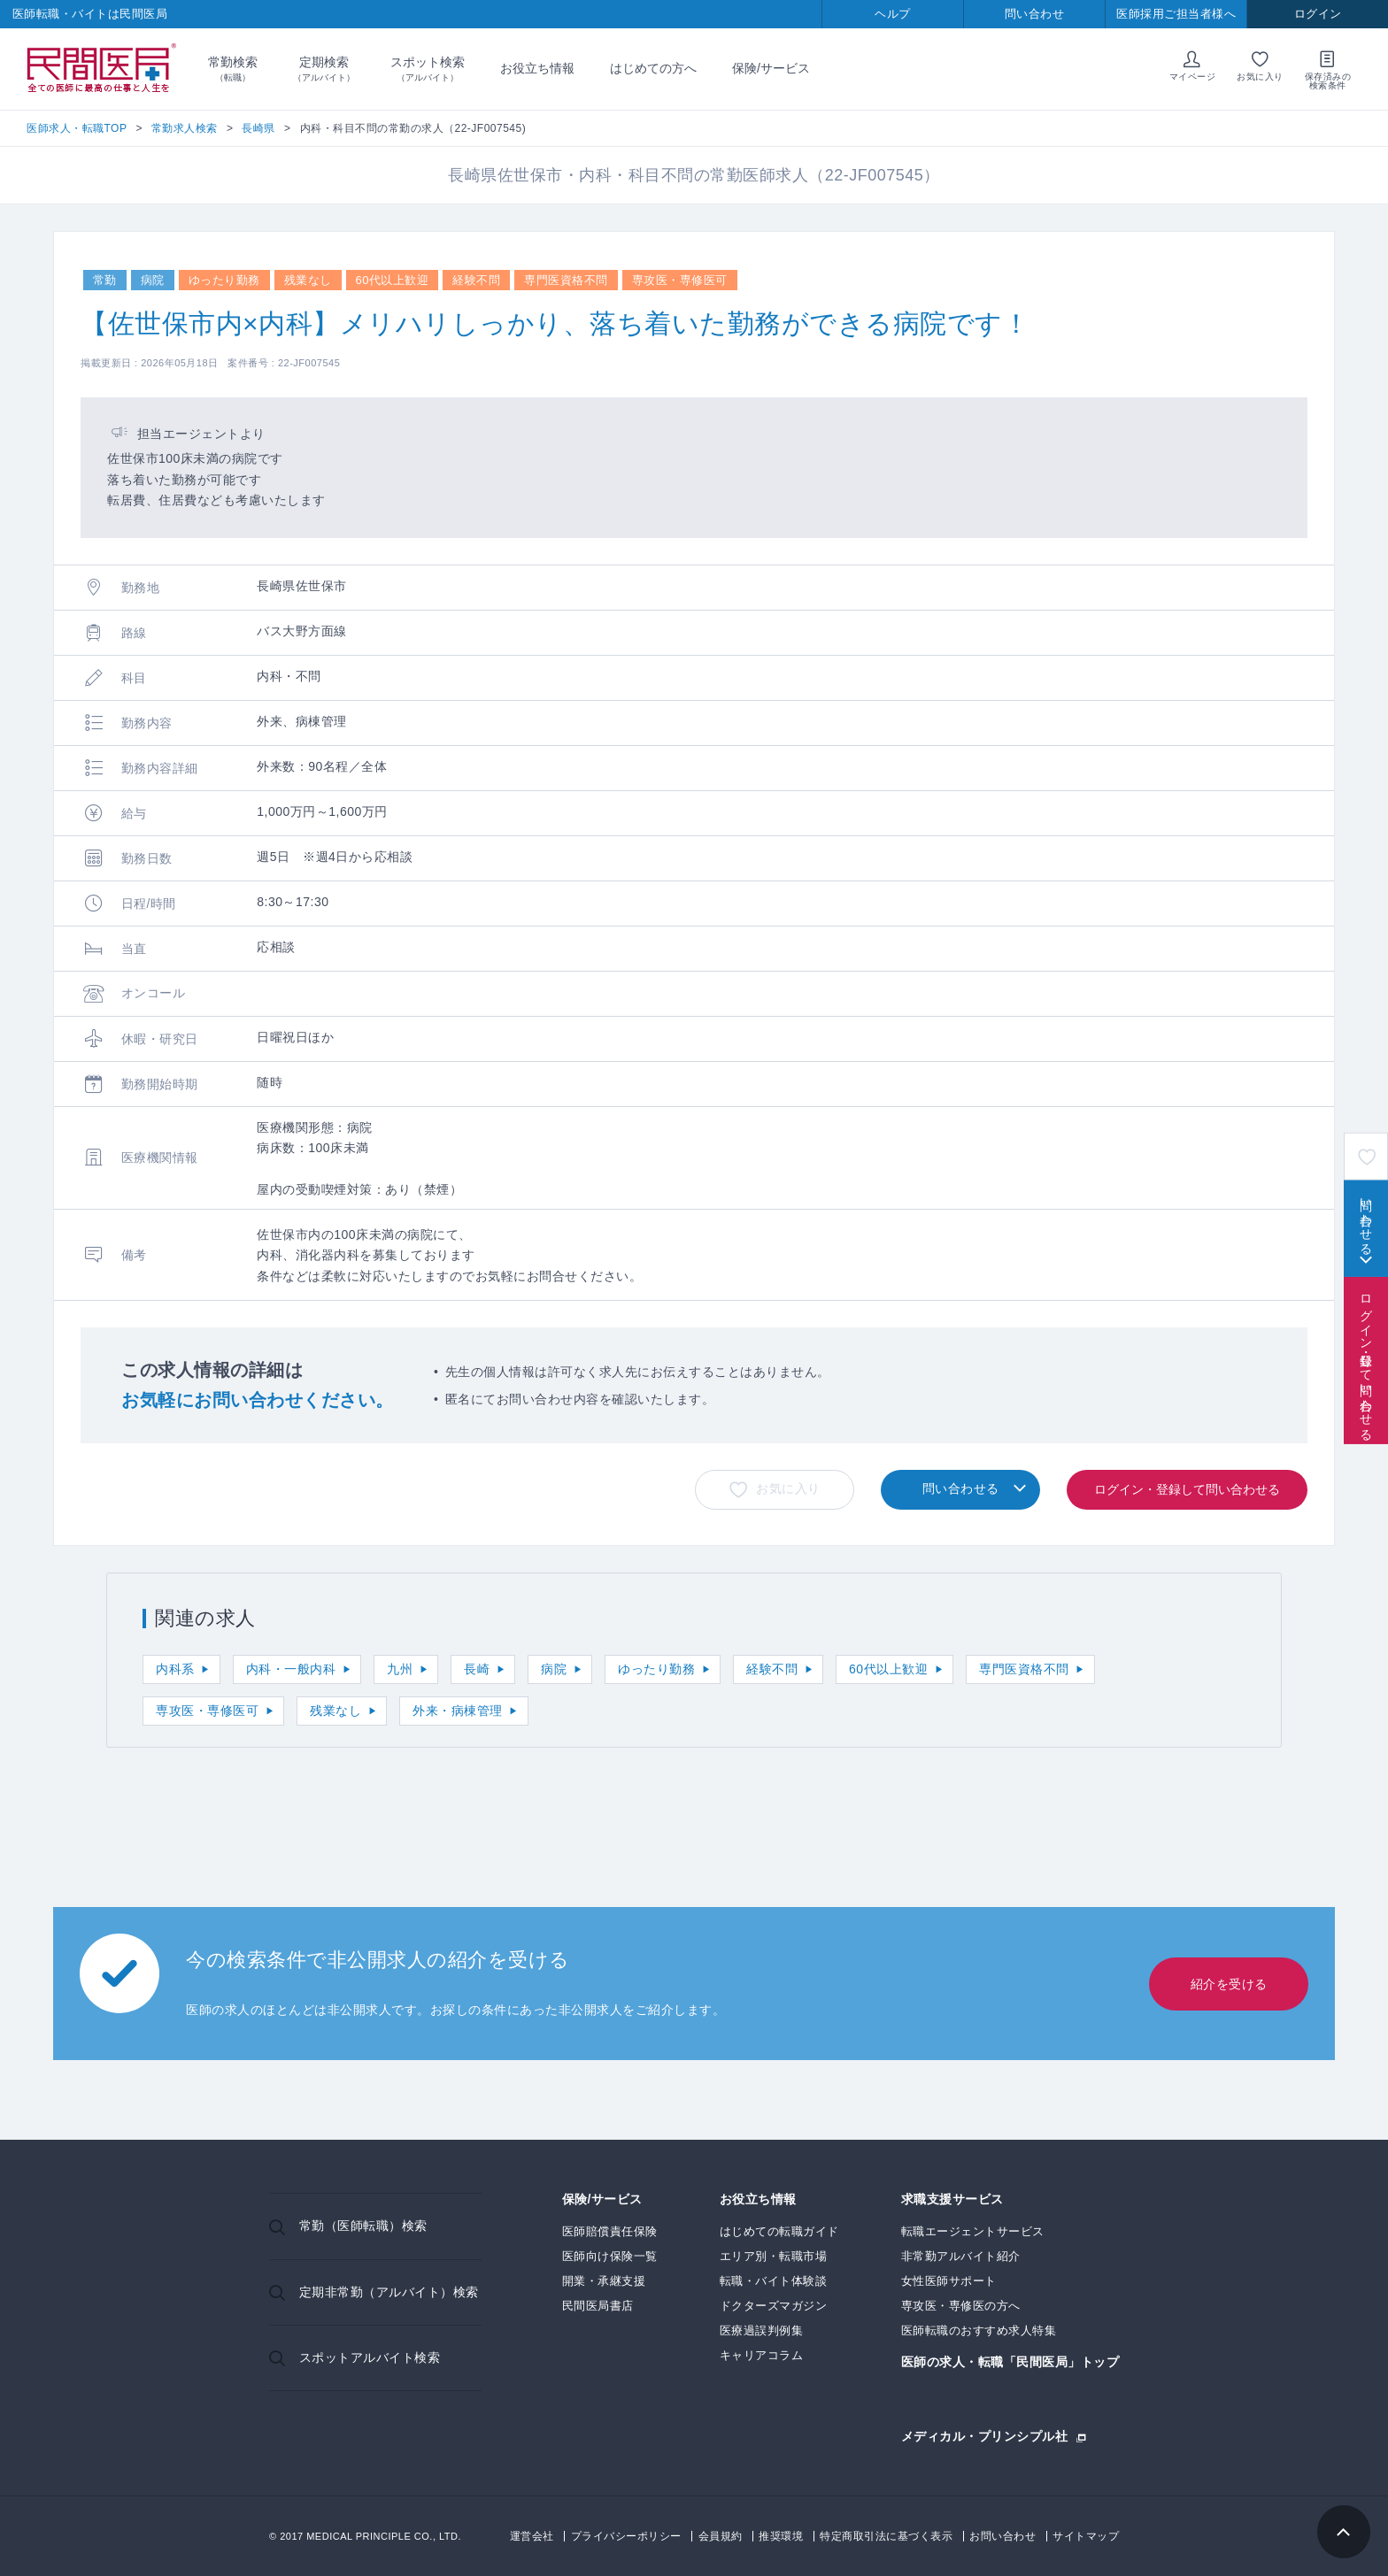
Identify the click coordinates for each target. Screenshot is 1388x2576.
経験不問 (772, 1669)
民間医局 (102, 69)
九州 (400, 1669)
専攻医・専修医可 (207, 1710)
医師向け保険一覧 (610, 2256)
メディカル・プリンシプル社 (984, 2435)
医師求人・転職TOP (77, 128)
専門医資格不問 (1024, 1669)
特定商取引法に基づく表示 (886, 2536)
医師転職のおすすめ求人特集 (979, 2330)
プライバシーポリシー (626, 2536)
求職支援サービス (952, 2199)
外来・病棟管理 (458, 1710)
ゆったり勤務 (656, 1669)
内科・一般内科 (291, 1669)
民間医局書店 (598, 2305)
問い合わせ (1035, 13)
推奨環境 (781, 2536)
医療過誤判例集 (762, 2330)
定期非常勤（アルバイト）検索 (389, 2292)
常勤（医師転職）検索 (363, 2225)
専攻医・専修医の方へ (961, 2305)
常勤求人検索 (184, 128)
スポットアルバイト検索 (370, 2357)
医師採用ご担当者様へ (1176, 13)
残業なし (335, 1710)
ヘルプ (893, 13)
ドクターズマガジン (774, 2305)
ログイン (1318, 13)
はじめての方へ (653, 68)
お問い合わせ (1002, 2536)
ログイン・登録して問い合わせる (1366, 1360)
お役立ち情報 (537, 68)
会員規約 (720, 2536)
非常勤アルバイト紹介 (961, 2256)
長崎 (477, 1669)
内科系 (175, 1669)
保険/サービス (771, 68)
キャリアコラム (762, 2355)
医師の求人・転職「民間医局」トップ (1010, 2362)
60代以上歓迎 (888, 1669)
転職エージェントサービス (973, 2231)
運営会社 (532, 2536)
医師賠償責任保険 (610, 2231)
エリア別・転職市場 (774, 2256)
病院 (554, 1669)
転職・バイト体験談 (774, 2281)
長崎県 (258, 128)
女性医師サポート (949, 2281)
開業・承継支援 (604, 2281)
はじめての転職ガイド (779, 2231)
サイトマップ (1086, 2536)
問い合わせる (1366, 1219)
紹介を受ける (1229, 1984)
